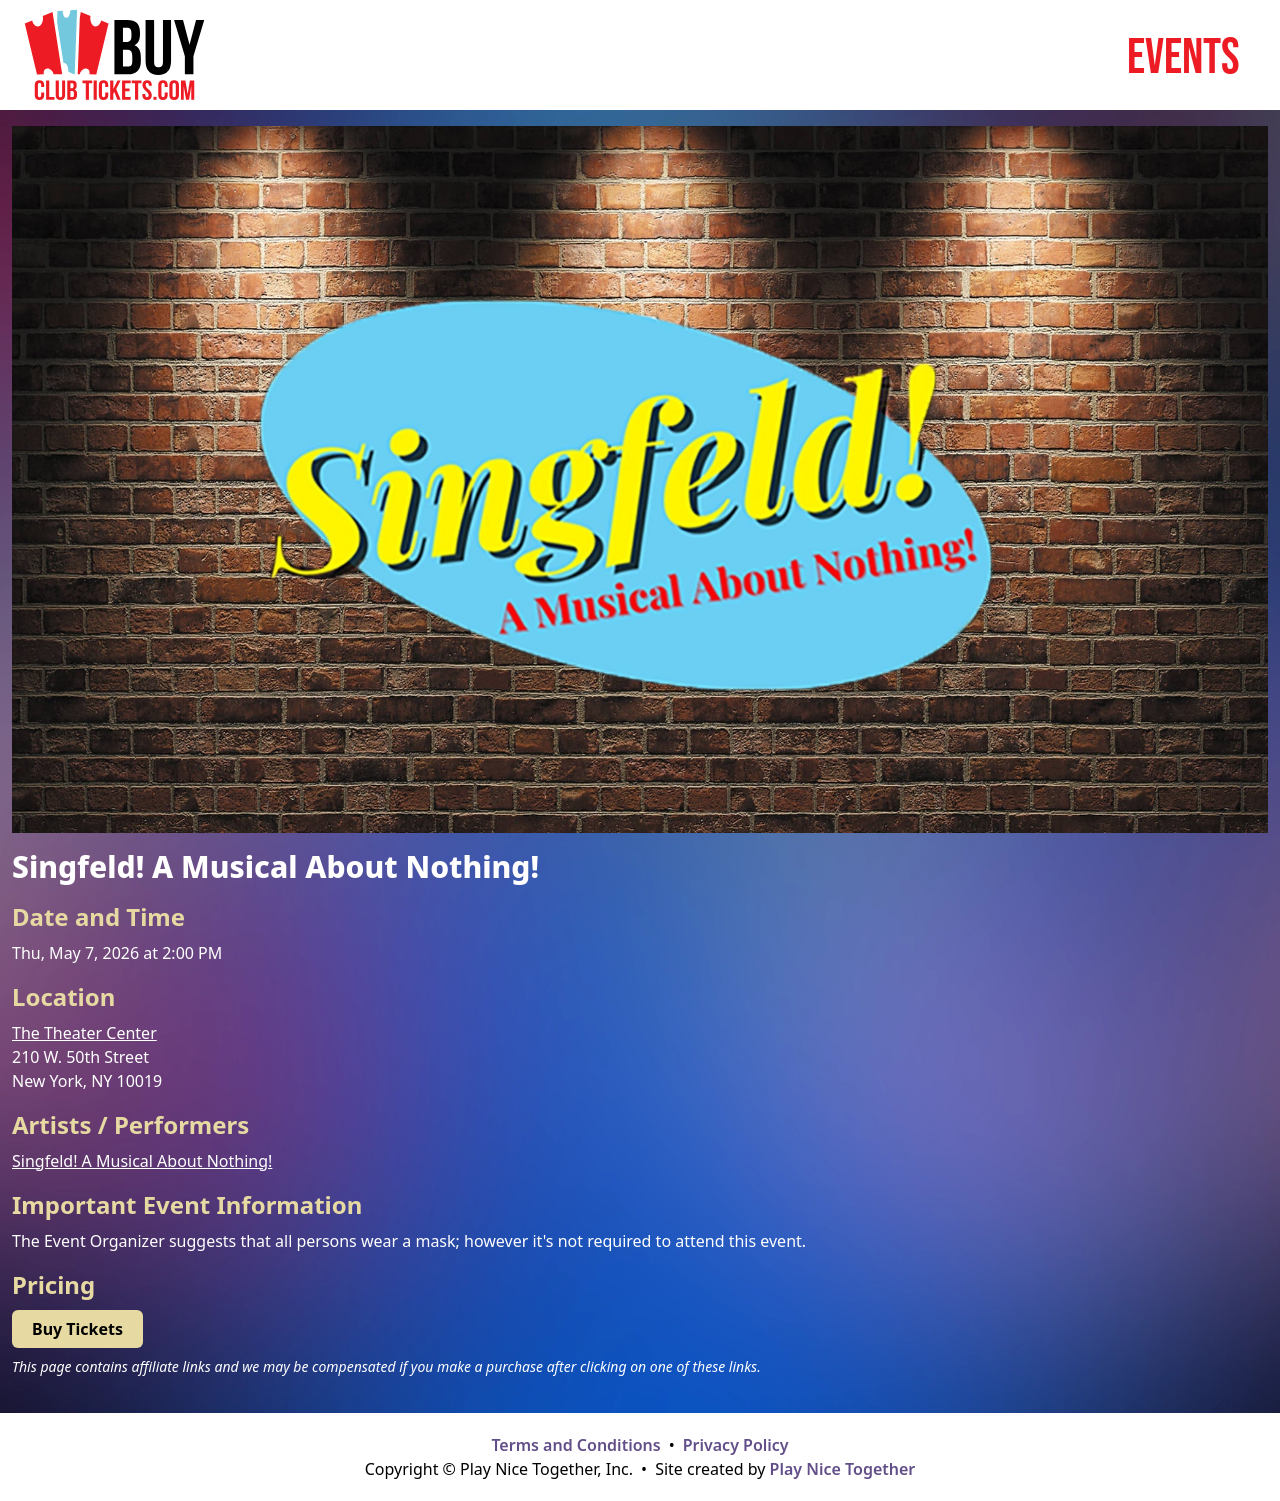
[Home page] (114, 55)
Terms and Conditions (575, 1445)
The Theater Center (84, 1033)
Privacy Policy (736, 1445)
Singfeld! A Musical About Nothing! (142, 1161)
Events (1183, 55)
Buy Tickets (77, 1329)
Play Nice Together (843, 1469)
